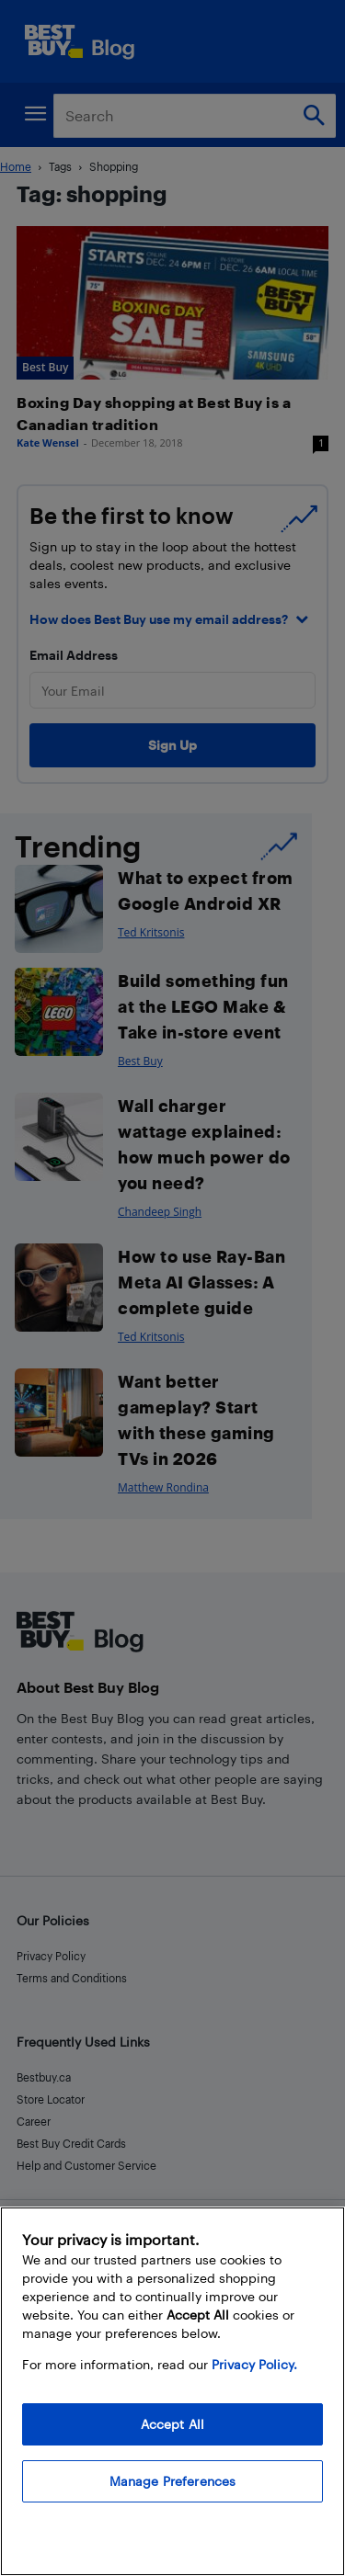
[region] (172, 2391)
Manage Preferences (172, 2481)
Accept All (172, 2424)
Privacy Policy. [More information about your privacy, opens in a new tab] (254, 2364)
